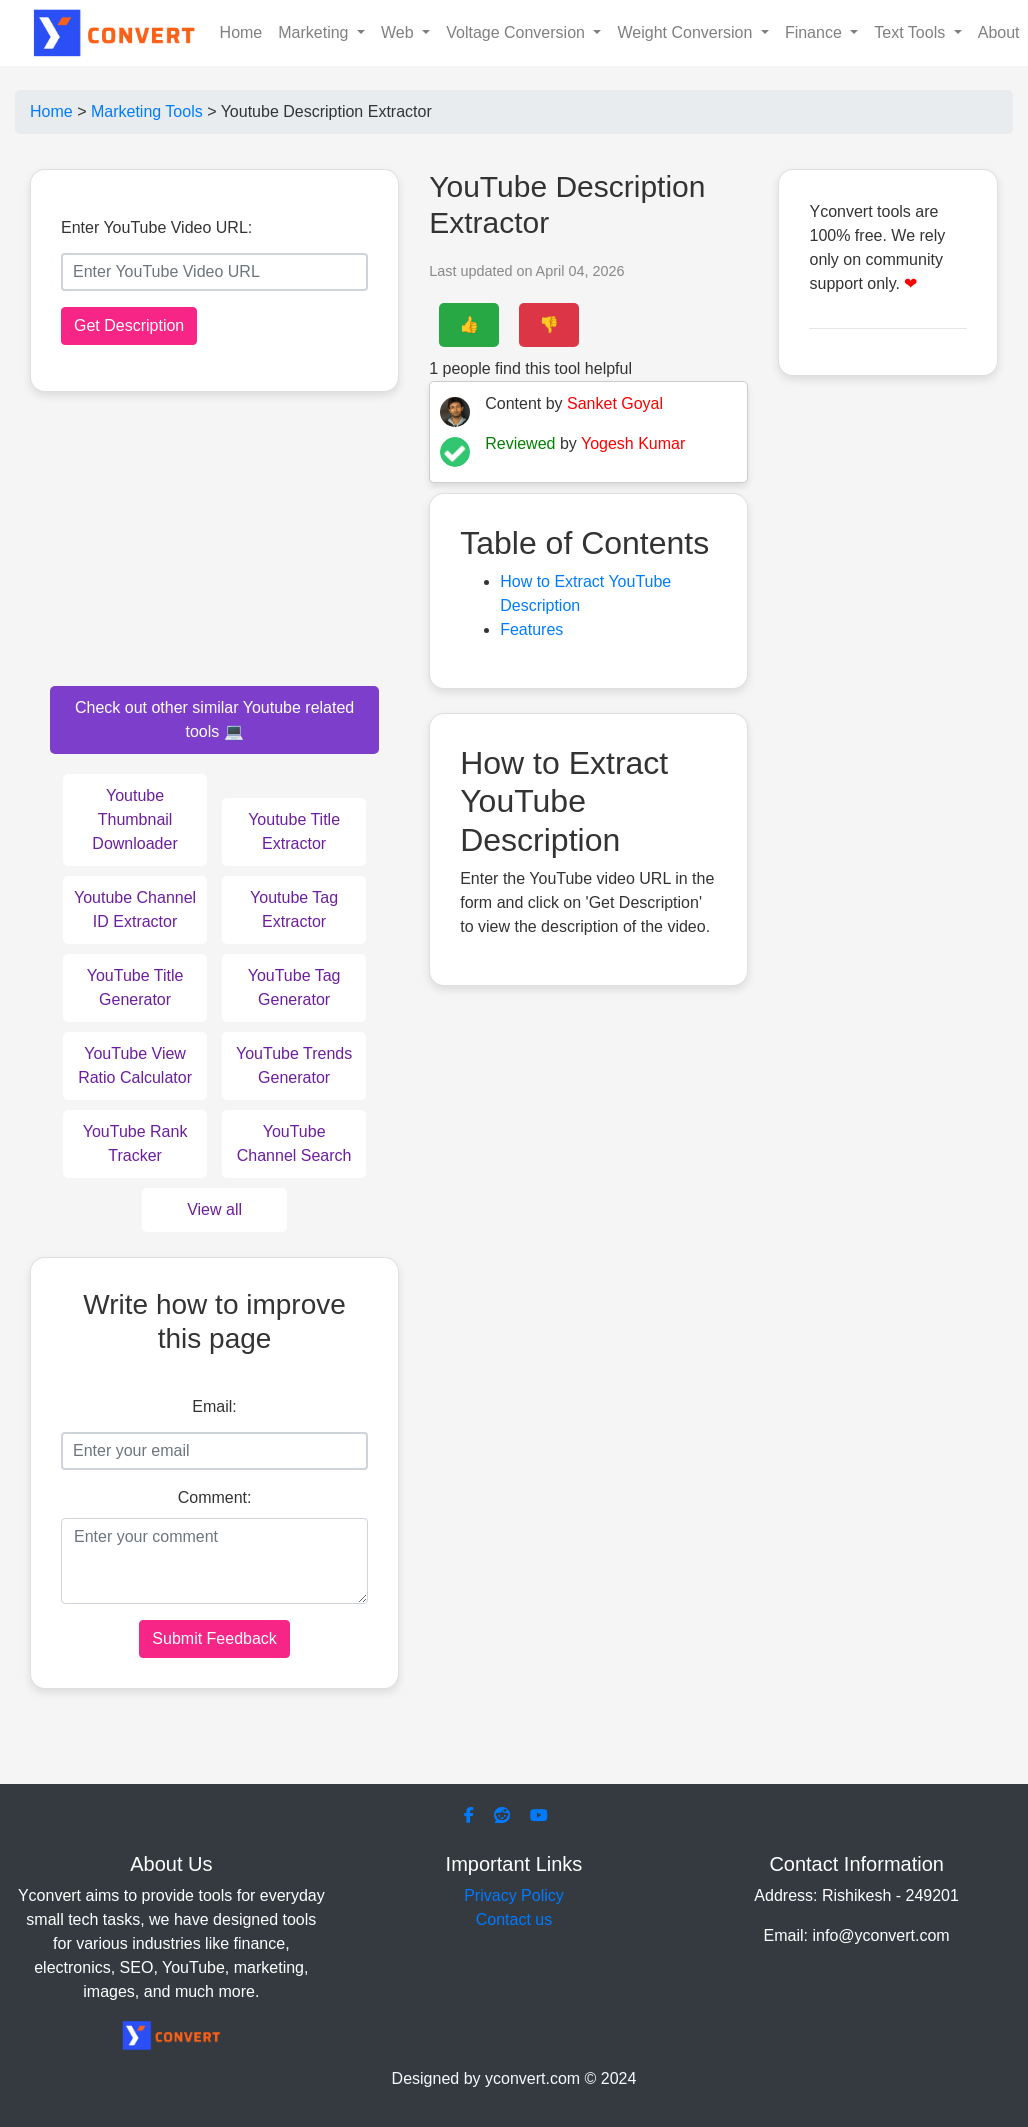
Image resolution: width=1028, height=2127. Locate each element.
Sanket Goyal (615, 403)
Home (241, 32)
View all (214, 1209)
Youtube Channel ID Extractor (135, 909)
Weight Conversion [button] (686, 32)
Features (531, 629)
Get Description (129, 325)
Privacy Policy (514, 1895)
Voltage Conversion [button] (517, 32)
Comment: (215, 1497)
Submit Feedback (214, 1638)
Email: (214, 1406)
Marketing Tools (147, 111)
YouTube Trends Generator (294, 1065)
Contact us (514, 1919)
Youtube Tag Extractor (294, 909)
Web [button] (399, 32)
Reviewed (520, 443)
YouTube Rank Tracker (135, 1143)
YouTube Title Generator (135, 987)
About (999, 32)
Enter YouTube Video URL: (156, 227)
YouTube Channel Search (294, 1143)
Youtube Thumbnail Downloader (134, 819)
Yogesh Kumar (633, 443)
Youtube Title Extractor (294, 831)
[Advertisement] (887, 700)
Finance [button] (815, 32)
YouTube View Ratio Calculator (135, 1065)
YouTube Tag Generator (294, 987)
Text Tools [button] (911, 32)
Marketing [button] (315, 32)
